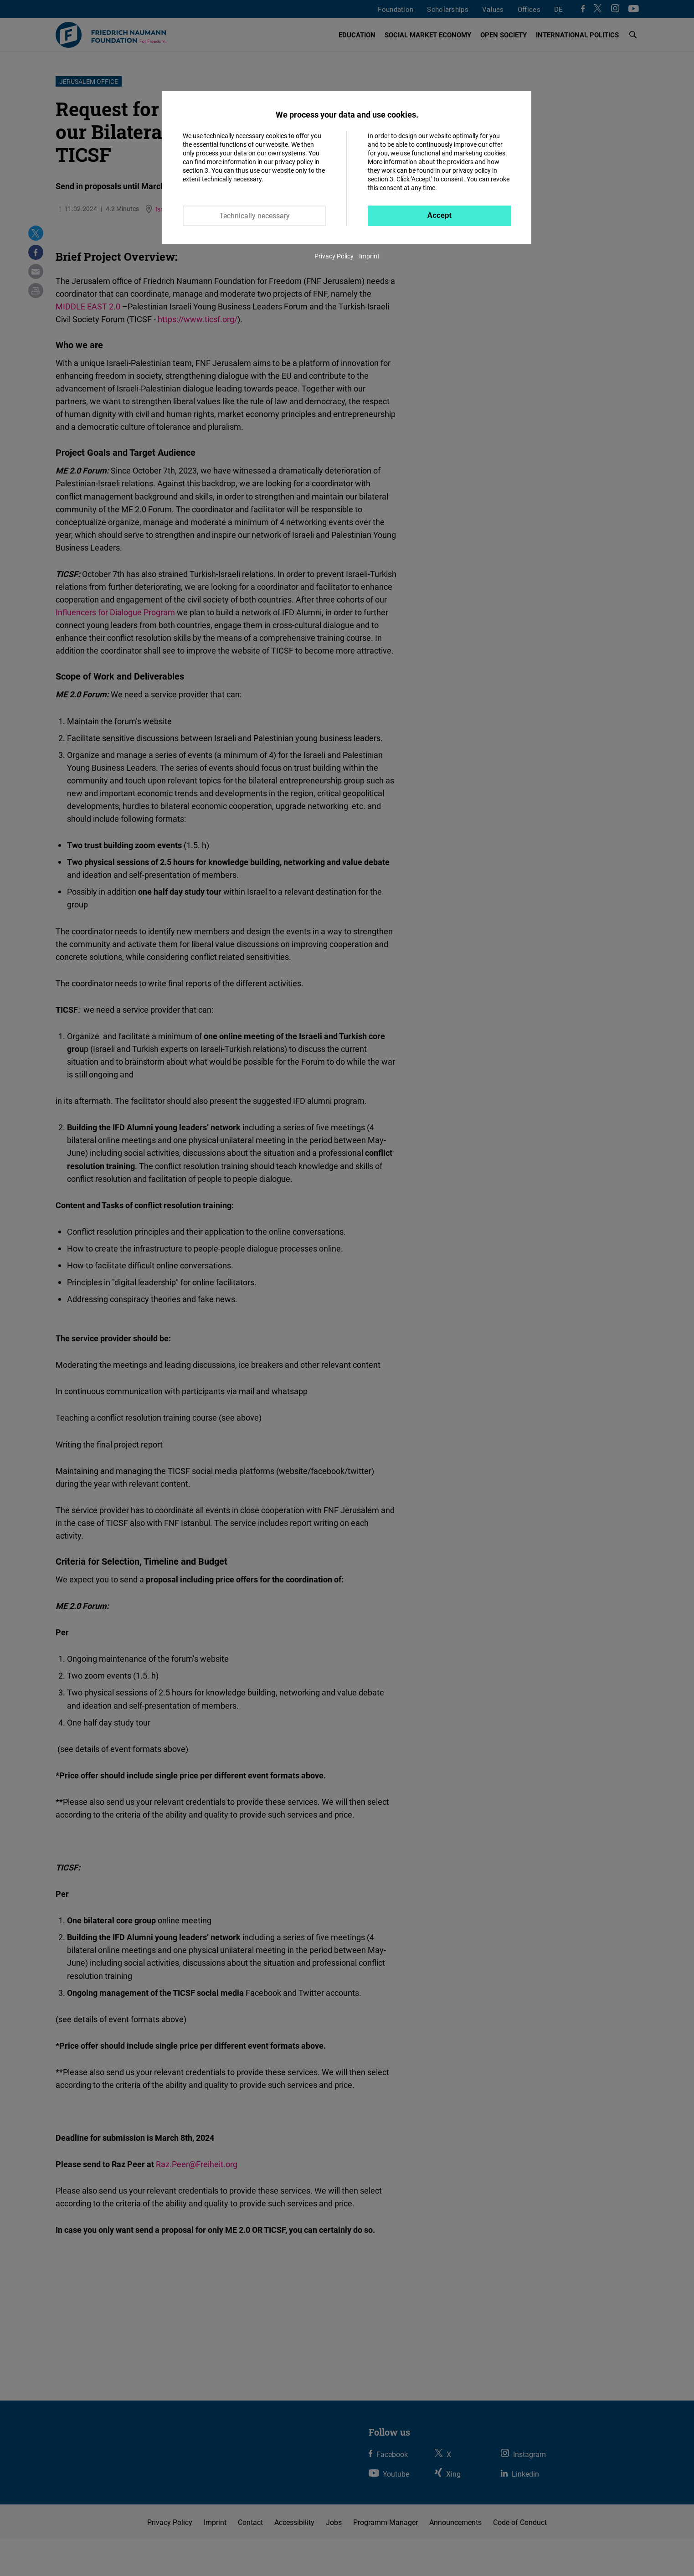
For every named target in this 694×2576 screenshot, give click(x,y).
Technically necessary (254, 216)
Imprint (369, 256)
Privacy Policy (334, 256)
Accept (439, 215)
